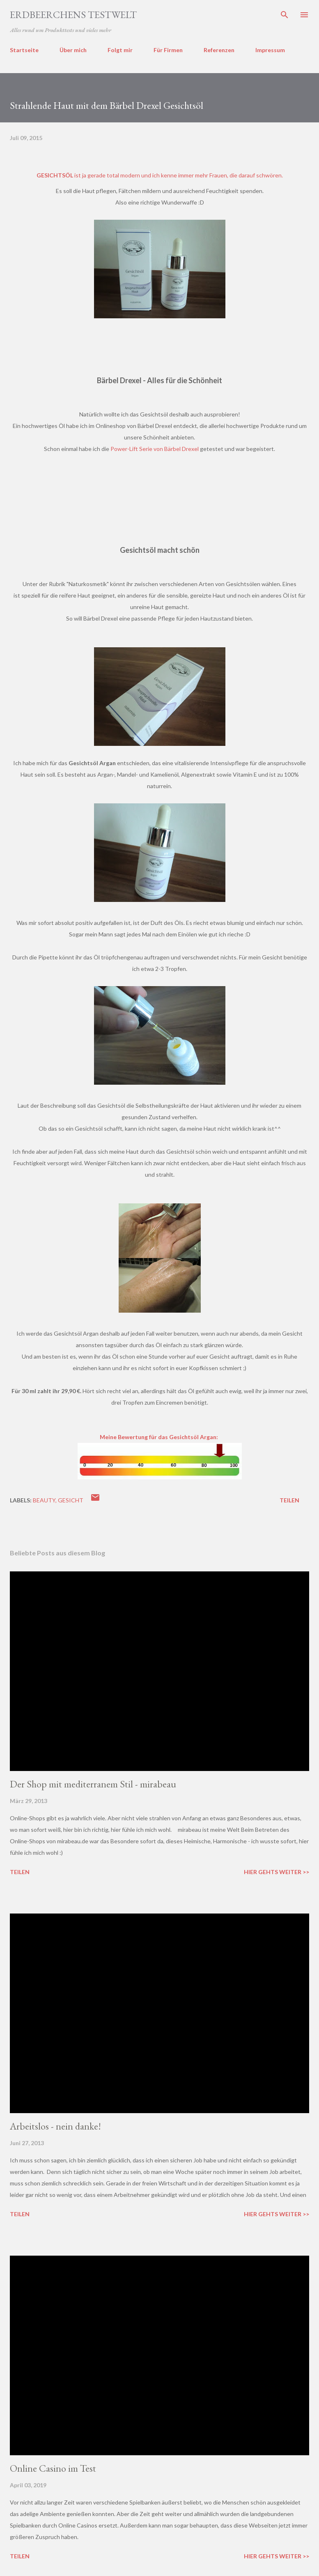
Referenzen (219, 49)
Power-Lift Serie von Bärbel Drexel (154, 448)
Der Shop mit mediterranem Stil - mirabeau (93, 1784)
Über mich (73, 49)
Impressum (270, 49)
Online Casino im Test (53, 2468)
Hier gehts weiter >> (276, 1871)
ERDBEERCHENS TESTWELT (73, 14)
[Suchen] (284, 15)
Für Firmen (168, 49)
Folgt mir (120, 49)
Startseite (24, 49)
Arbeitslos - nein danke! (55, 2126)
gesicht (70, 1500)
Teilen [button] (289, 1500)
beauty (44, 1500)
